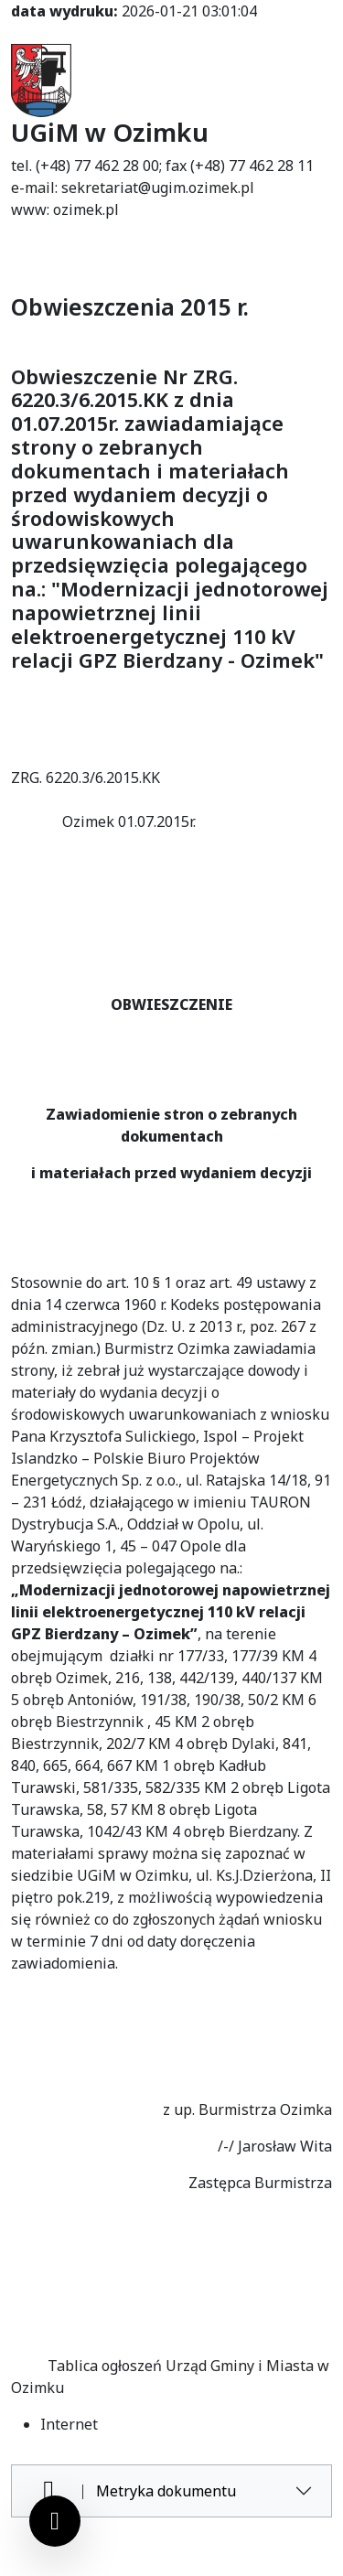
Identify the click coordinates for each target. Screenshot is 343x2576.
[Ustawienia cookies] (54, 2521)
